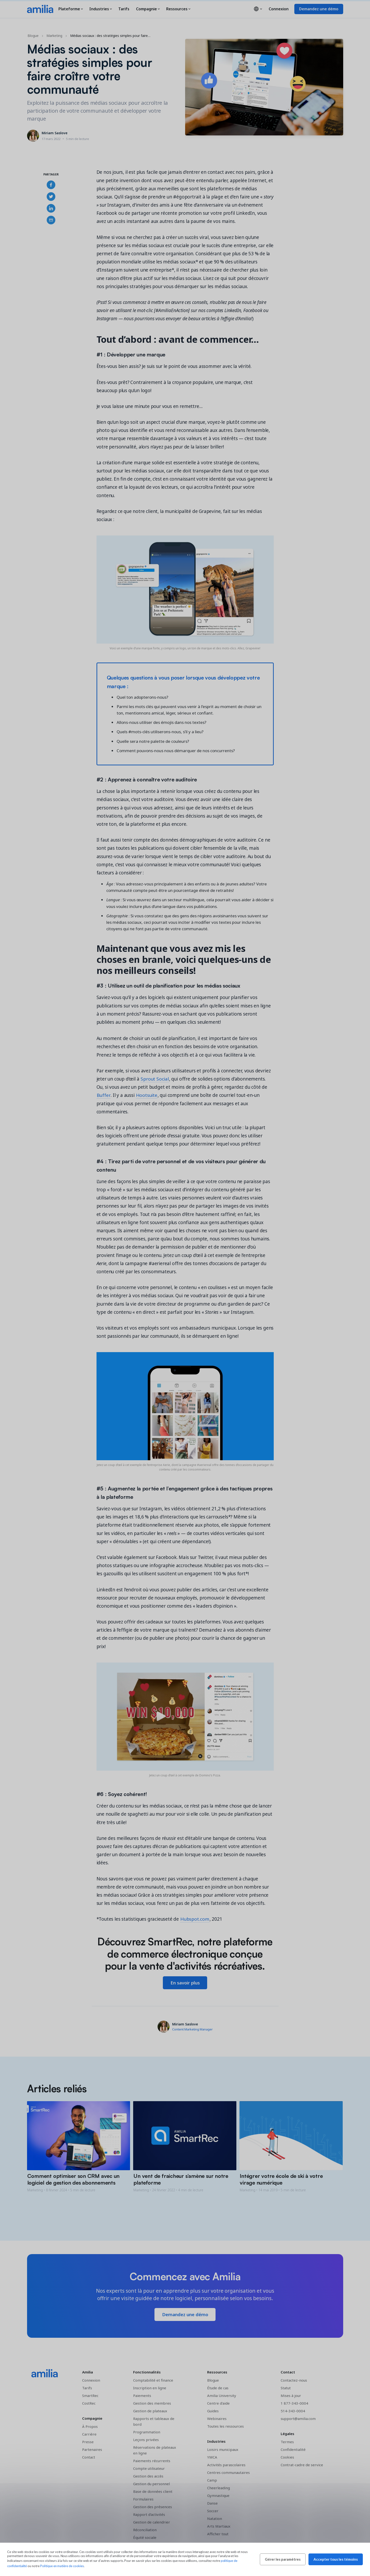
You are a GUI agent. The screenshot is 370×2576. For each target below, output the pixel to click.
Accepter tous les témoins (335, 2559)
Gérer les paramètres (283, 2559)
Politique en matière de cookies (62, 2566)
